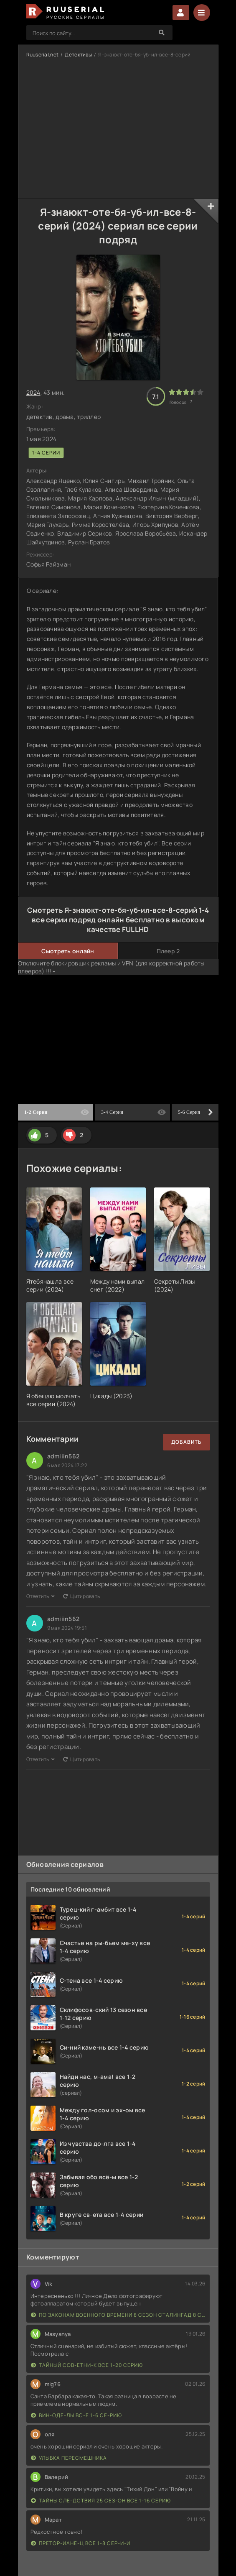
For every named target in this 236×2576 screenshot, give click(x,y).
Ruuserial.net (42, 54)
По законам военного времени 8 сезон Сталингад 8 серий (118, 2314)
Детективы (78, 54)
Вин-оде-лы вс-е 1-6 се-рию (76, 2415)
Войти (181, 12)
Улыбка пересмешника (69, 2457)
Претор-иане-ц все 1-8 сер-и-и (80, 2543)
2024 (33, 392)
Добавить (186, 1441)
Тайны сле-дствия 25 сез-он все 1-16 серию (101, 2500)
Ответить (40, 1596)
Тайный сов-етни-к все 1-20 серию (87, 2365)
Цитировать (81, 1596)
